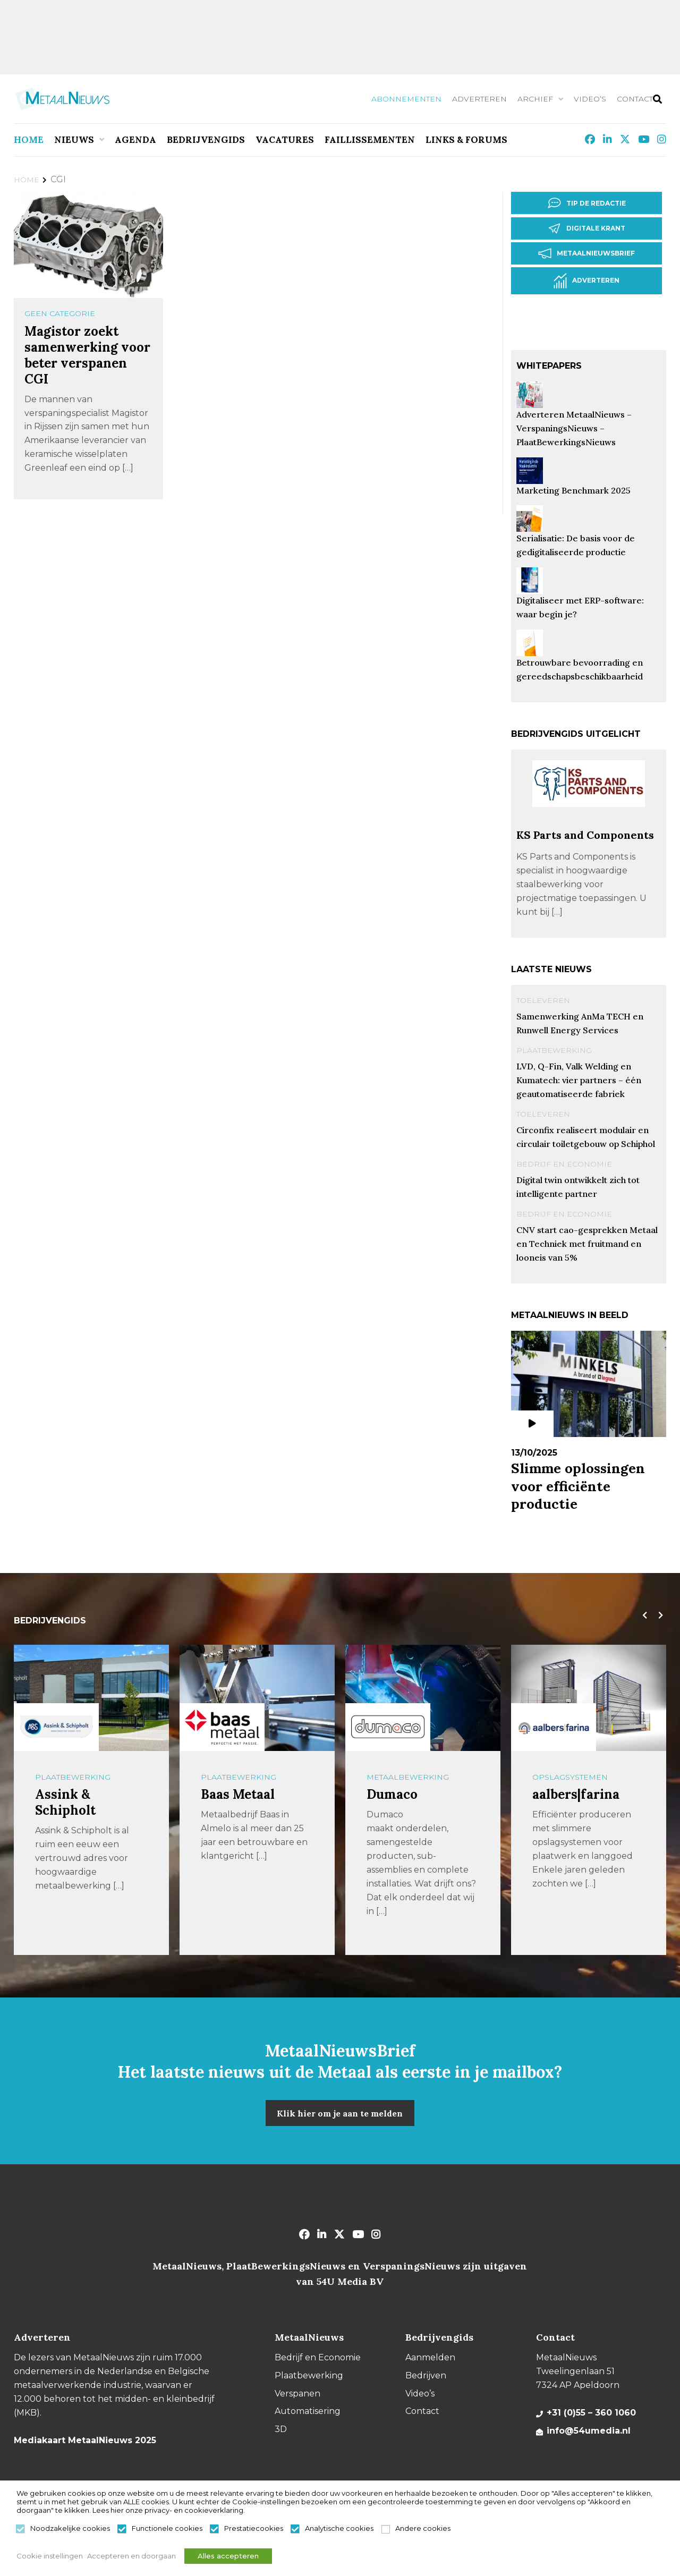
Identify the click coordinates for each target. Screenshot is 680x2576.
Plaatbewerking (554, 1049)
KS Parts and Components (585, 834)
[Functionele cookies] (122, 2532)
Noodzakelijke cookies (70, 2531)
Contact (635, 99)
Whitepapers (549, 365)
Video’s (590, 99)
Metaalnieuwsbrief (588, 253)
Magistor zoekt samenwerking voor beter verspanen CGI (87, 355)
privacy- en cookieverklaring (193, 2513)
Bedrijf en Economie (564, 1163)
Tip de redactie (589, 203)
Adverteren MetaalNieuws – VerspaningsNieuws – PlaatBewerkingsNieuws (574, 427)
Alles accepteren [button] (239, 2557)
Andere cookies (422, 2531)
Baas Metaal (238, 1794)
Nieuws (74, 140)
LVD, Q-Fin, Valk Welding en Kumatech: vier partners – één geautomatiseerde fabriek (578, 1079)
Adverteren (479, 99)
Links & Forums (466, 140)
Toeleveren (543, 999)
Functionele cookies (167, 2531)
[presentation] (642, 1615)
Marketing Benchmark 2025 (573, 489)
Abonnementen (406, 99)
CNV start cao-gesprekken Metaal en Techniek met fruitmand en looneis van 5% (587, 1242)
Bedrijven (425, 2375)
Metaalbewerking (408, 1776)
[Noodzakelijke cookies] (20, 2532)
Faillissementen (370, 140)
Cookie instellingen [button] (49, 2557)
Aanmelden (430, 2357)
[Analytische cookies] (295, 2532)
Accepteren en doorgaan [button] (135, 2557)
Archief (535, 99)
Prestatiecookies (253, 2531)
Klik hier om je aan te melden (340, 2112)
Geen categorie (59, 313)
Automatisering (308, 2410)
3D (281, 2428)
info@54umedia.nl (589, 2430)
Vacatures (285, 140)
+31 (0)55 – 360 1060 (591, 2412)
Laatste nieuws (551, 968)
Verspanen (297, 2392)
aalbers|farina (575, 1794)
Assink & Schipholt (65, 1802)
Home (29, 140)
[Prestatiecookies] (214, 2532)
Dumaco (392, 1794)
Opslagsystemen (570, 1776)
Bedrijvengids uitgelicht (576, 733)
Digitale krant (588, 228)
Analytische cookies (339, 2531)
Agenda (135, 140)
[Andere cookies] (385, 2532)
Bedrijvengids (206, 140)
